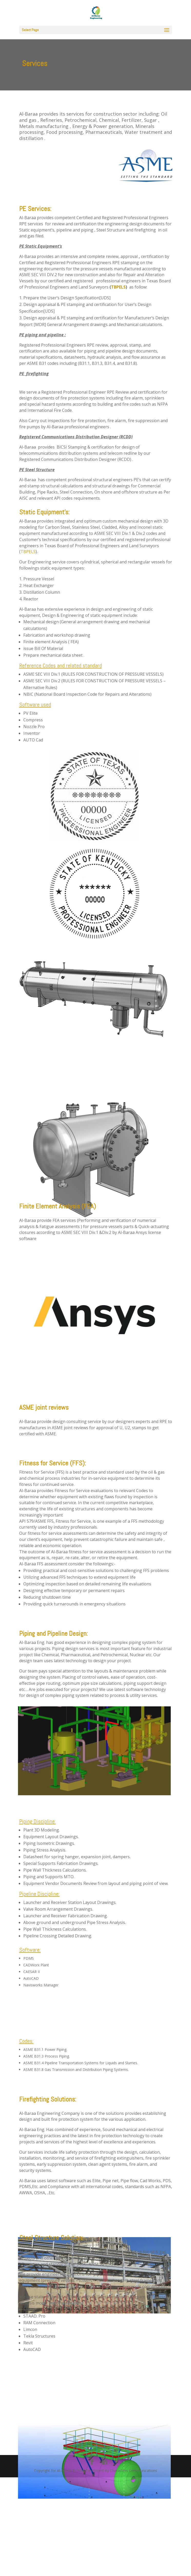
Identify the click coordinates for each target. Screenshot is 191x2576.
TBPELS (28, 551)
